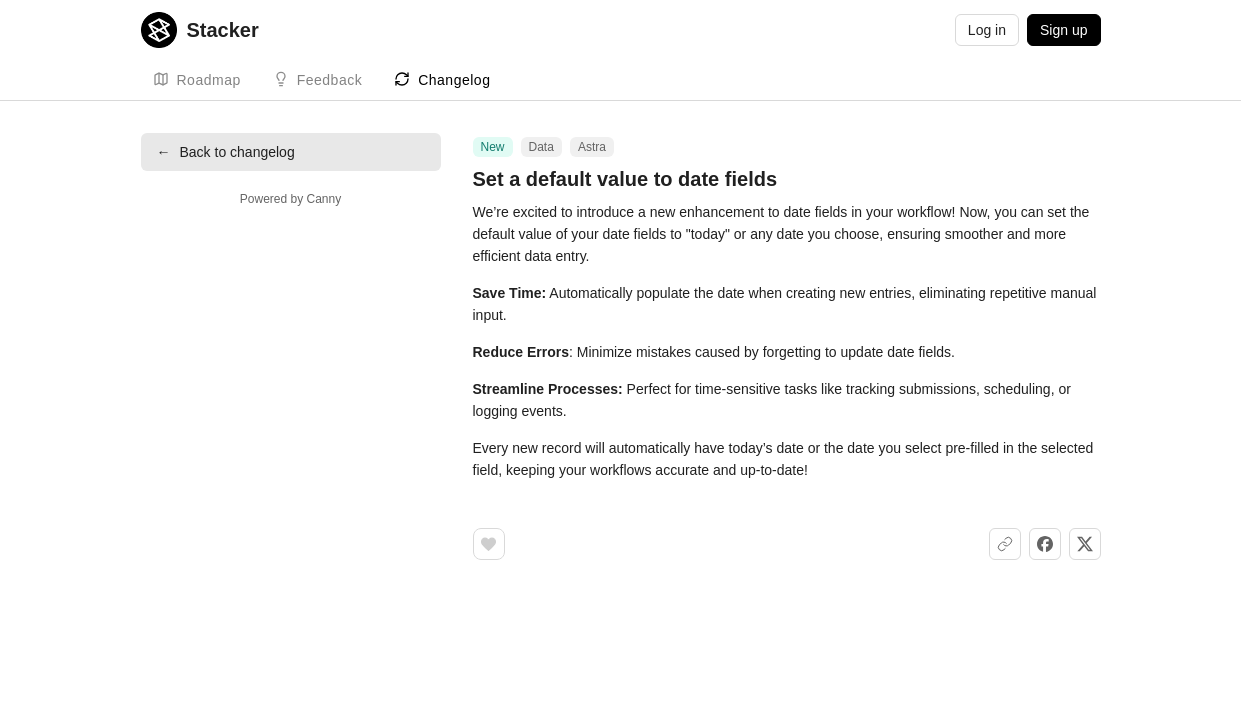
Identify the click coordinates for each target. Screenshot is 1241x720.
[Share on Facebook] (1045, 544)
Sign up (1063, 30)
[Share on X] (1085, 544)
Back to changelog (226, 152)
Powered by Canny (290, 199)
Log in (987, 30)
